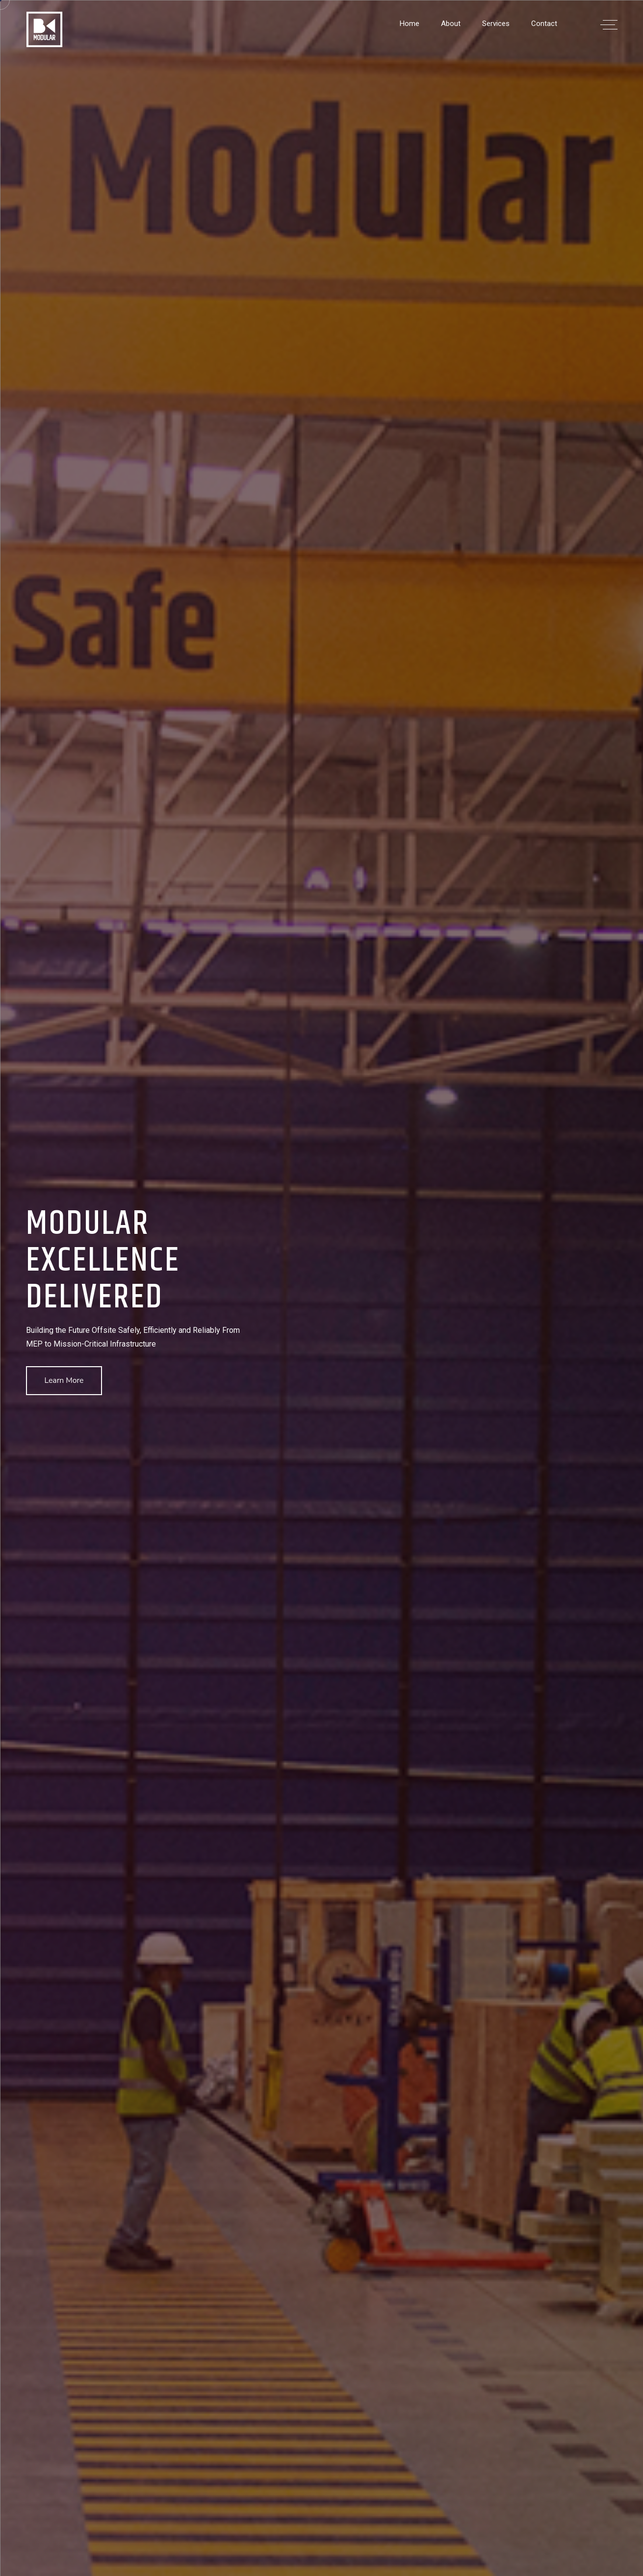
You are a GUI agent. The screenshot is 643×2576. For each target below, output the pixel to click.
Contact (544, 23)
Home (409, 23)
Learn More (64, 1380)
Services (496, 23)
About (451, 23)
